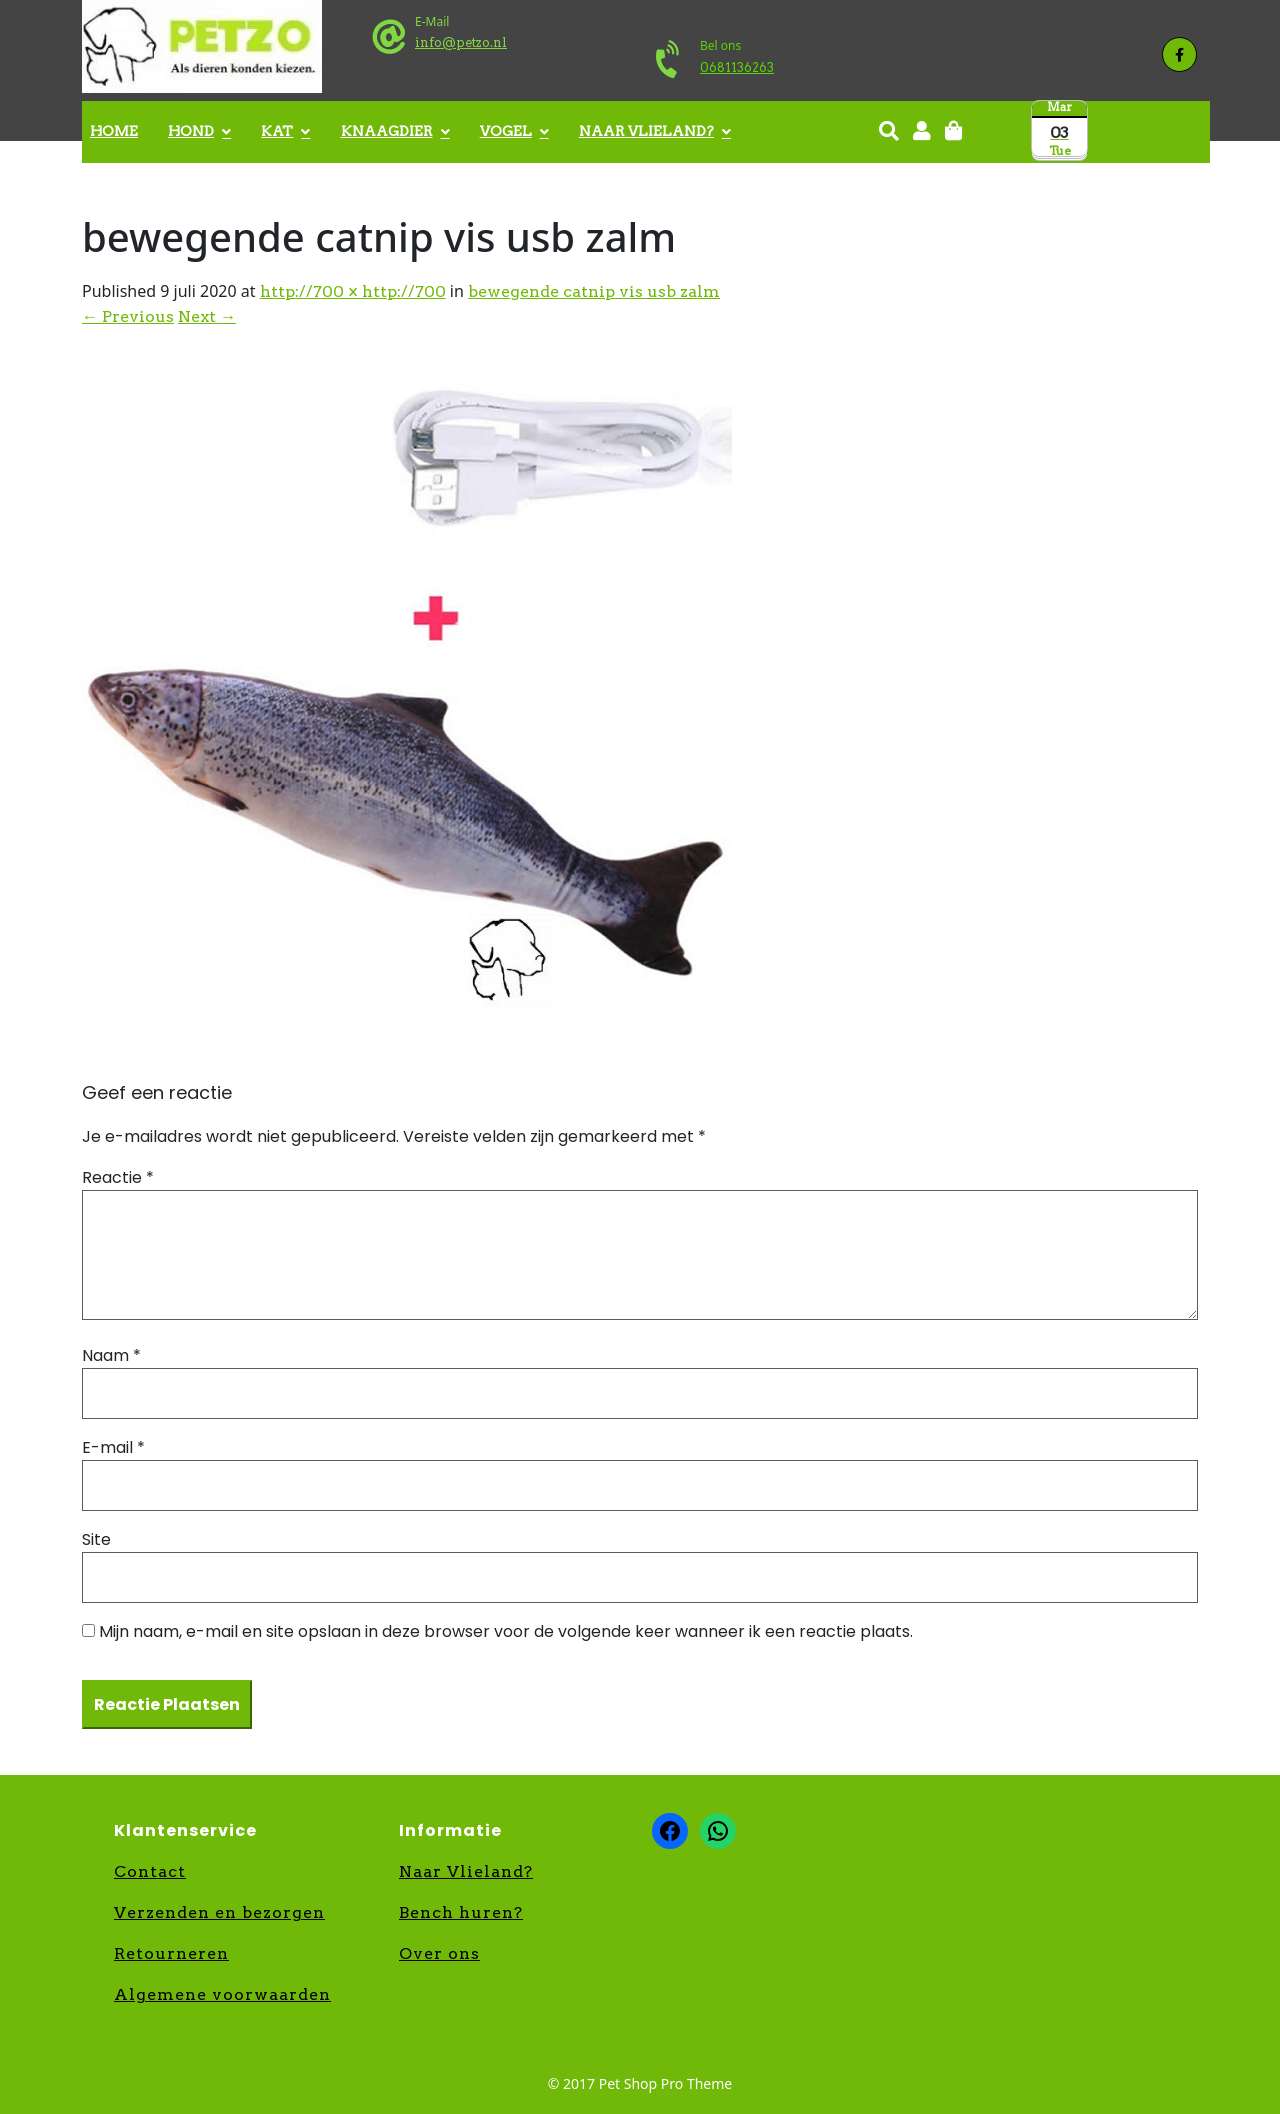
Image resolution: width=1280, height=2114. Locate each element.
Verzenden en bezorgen (219, 1912)
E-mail (113, 1447)
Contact (150, 1871)
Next (207, 316)
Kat (277, 131)
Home (114, 131)
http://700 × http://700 (353, 291)
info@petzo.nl (461, 42)
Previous (128, 316)
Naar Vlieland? (646, 131)
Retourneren (171, 1953)
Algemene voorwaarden (222, 1994)
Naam (111, 1355)
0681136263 (737, 67)
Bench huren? (461, 1912)
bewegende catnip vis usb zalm (594, 291)
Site (96, 1539)
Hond (191, 131)
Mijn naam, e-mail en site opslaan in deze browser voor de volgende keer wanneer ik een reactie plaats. (506, 1631)
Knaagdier (387, 131)
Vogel (506, 131)
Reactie (118, 1177)
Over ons (439, 1953)
